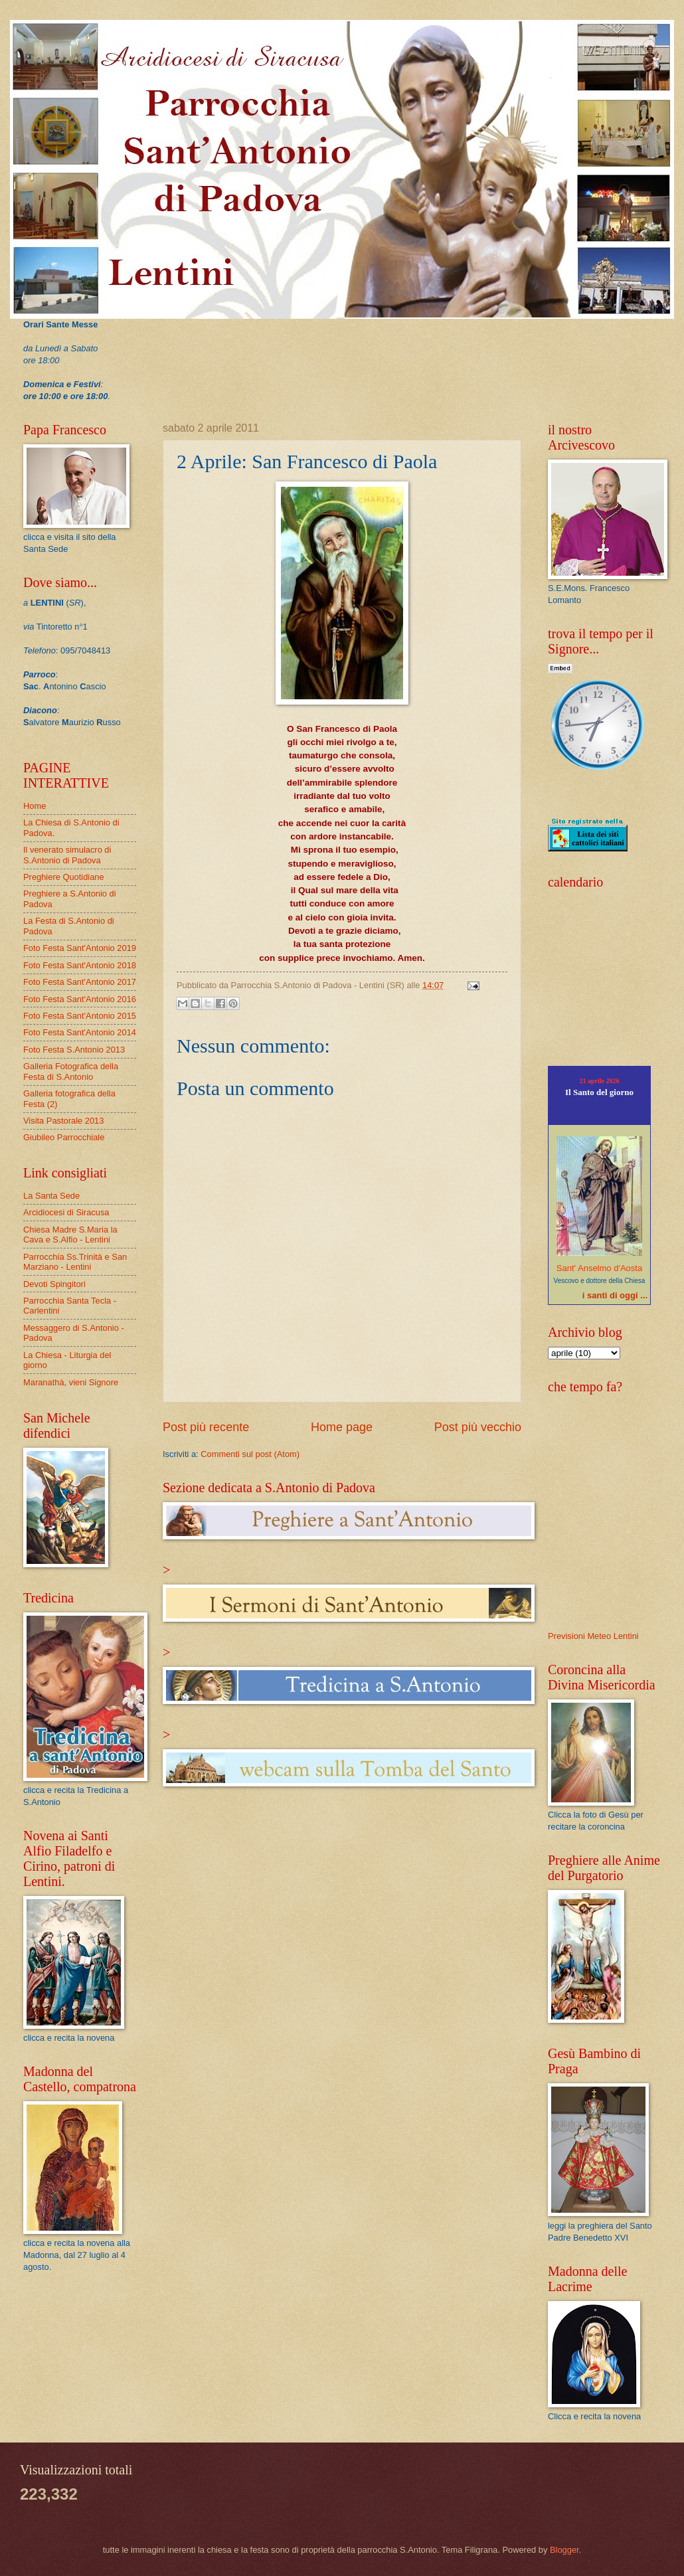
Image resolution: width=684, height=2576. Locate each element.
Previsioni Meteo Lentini (593, 1636)
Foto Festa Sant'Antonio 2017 (79, 982)
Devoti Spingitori (54, 1284)
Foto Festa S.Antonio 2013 (74, 1050)
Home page (342, 1427)
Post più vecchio (477, 1427)
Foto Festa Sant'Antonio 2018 (79, 965)
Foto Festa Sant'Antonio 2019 (79, 948)
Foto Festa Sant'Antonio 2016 (79, 999)
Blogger (564, 2550)
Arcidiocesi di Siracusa (66, 1212)
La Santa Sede (51, 1196)
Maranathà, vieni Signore (70, 1382)
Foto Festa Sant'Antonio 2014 (79, 1032)
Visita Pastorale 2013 (63, 1121)
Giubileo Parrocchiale (63, 1137)
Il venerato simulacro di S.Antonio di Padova (67, 855)
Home (34, 806)
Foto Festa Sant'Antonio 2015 (79, 1016)
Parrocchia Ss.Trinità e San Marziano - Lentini (75, 1262)
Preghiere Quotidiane (63, 877)
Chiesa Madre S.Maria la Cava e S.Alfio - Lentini (70, 1235)
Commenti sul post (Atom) (250, 1454)
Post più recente (206, 1427)
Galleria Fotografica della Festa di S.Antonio (70, 1071)
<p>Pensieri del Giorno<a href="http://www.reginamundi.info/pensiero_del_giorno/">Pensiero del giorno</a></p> (607, 976)
